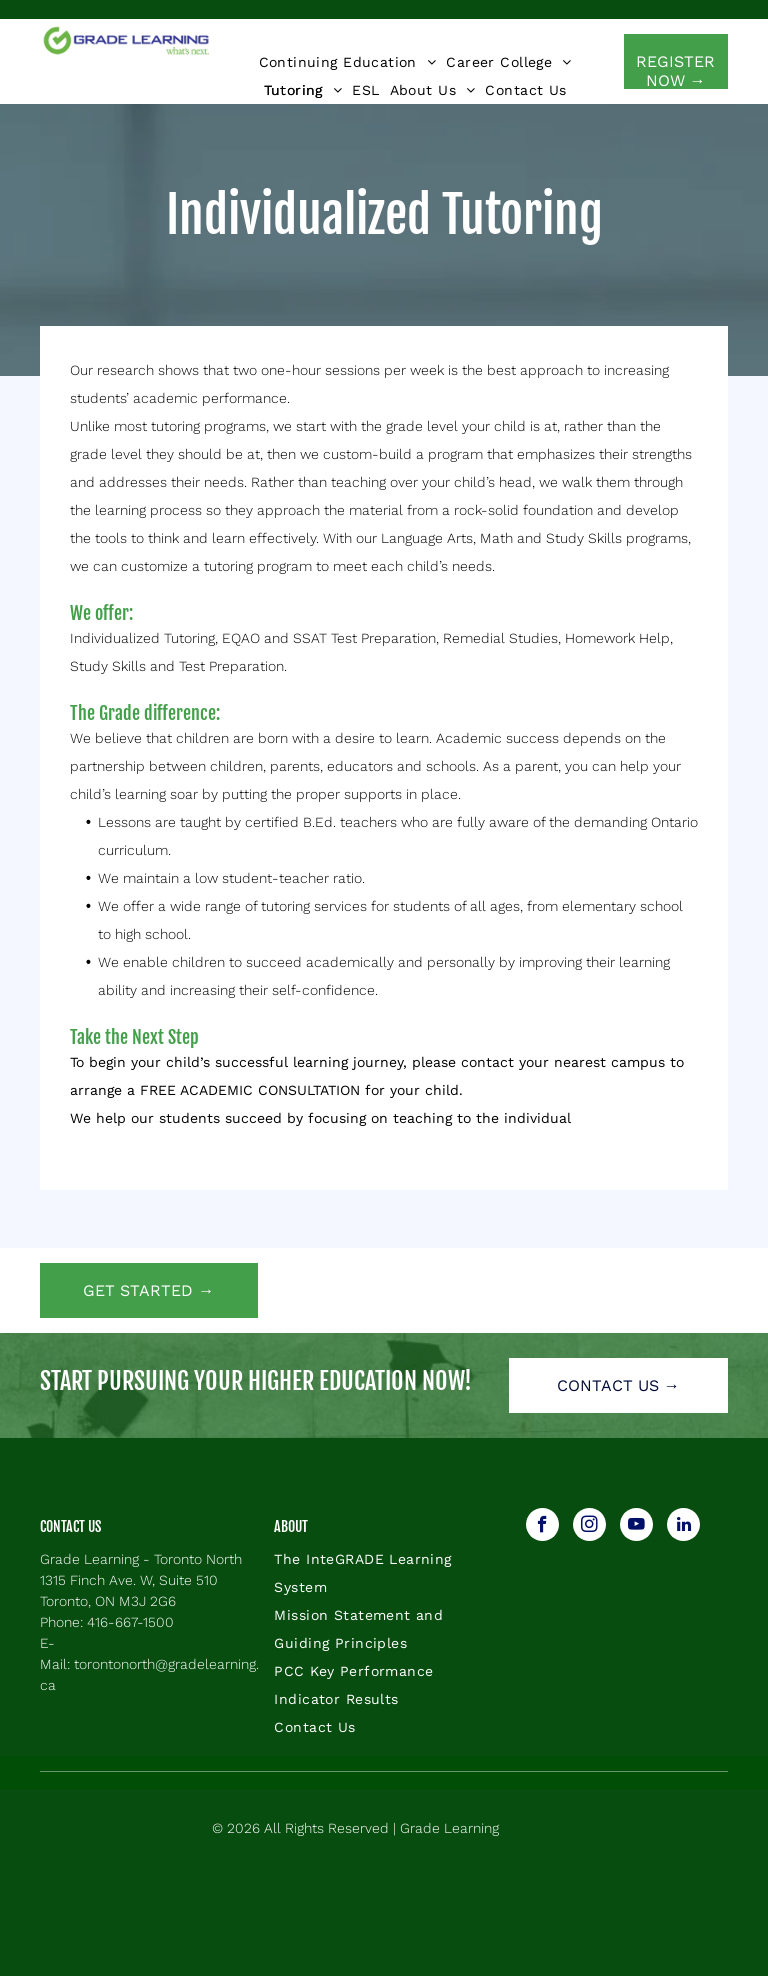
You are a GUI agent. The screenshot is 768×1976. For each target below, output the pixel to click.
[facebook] (542, 1527)
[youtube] (636, 1527)
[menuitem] (348, 62)
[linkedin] (683, 1527)
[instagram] (589, 1527)
